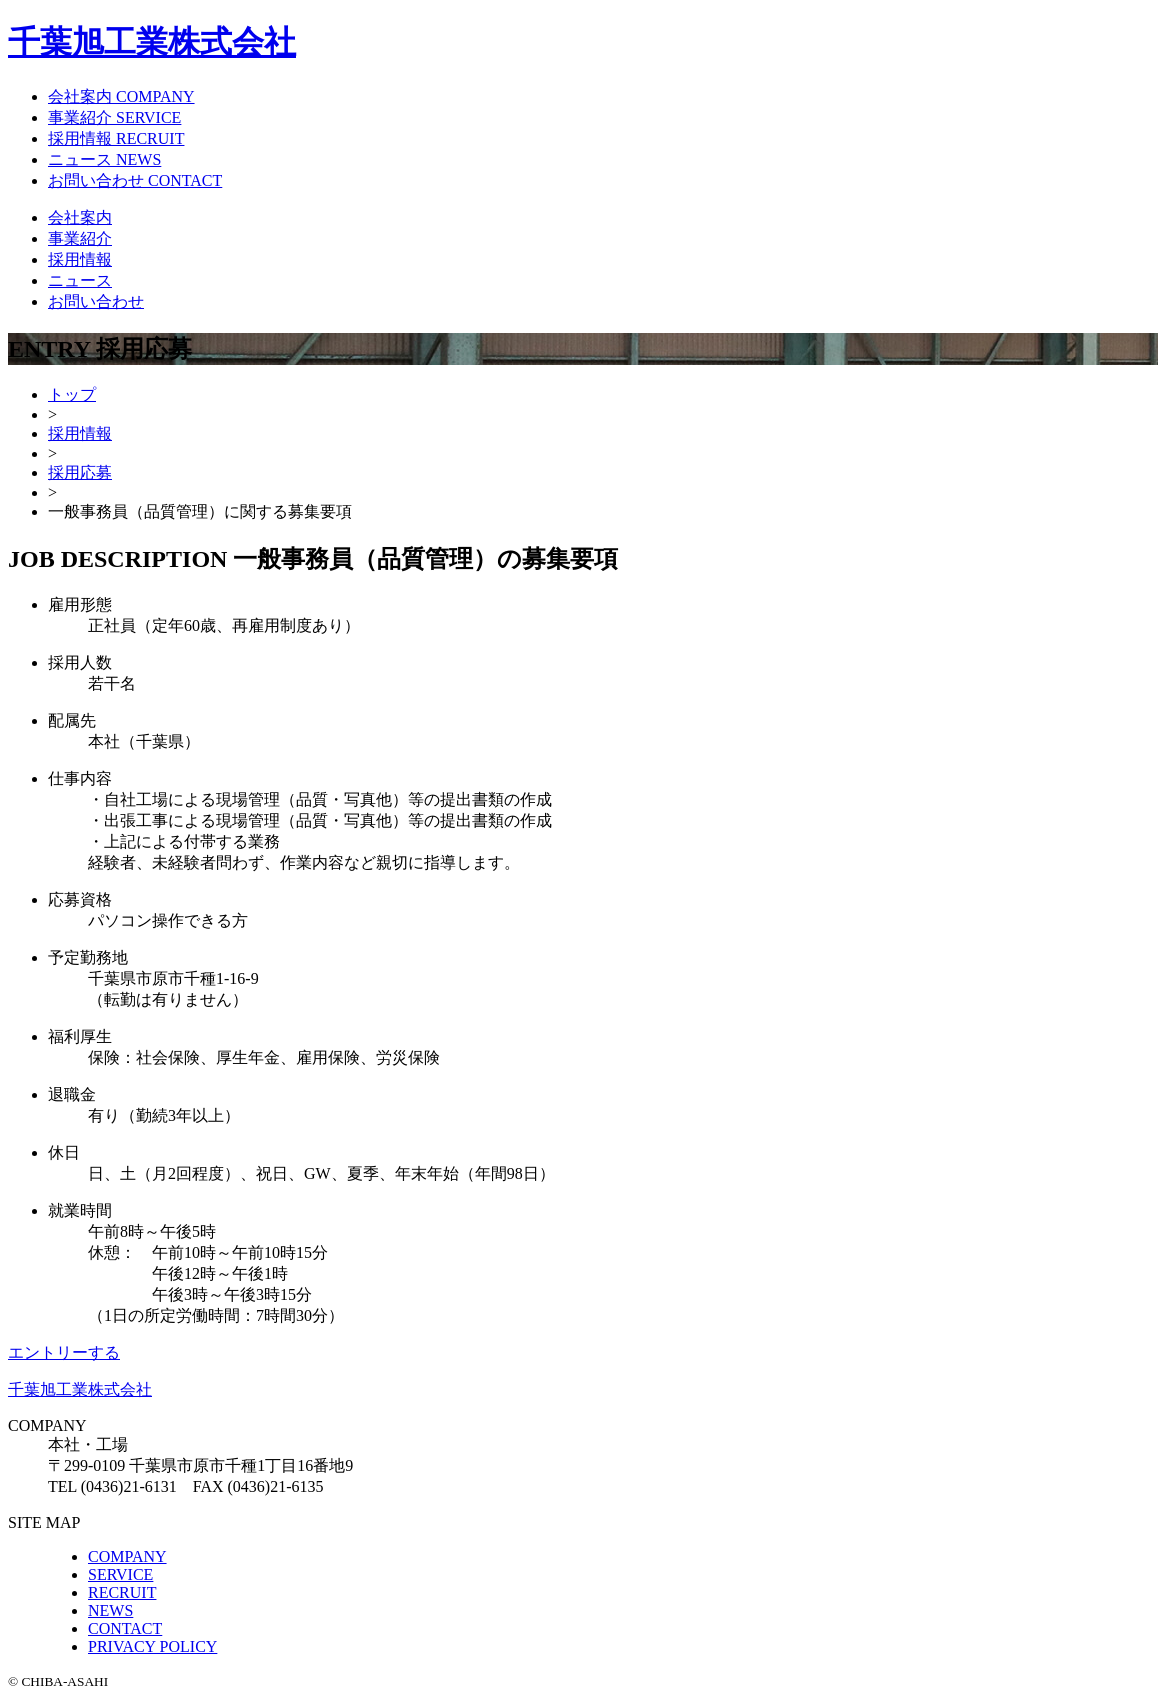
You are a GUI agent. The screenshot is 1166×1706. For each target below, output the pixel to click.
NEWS (110, 1610)
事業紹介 (80, 238)
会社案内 (80, 217)
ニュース (80, 280)
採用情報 (80, 259)
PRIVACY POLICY (152, 1646)
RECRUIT (122, 1592)
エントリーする (64, 1352)
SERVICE (120, 1574)
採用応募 (80, 472)
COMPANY (127, 1556)
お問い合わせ (96, 301)
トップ (72, 394)
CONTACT (125, 1628)
